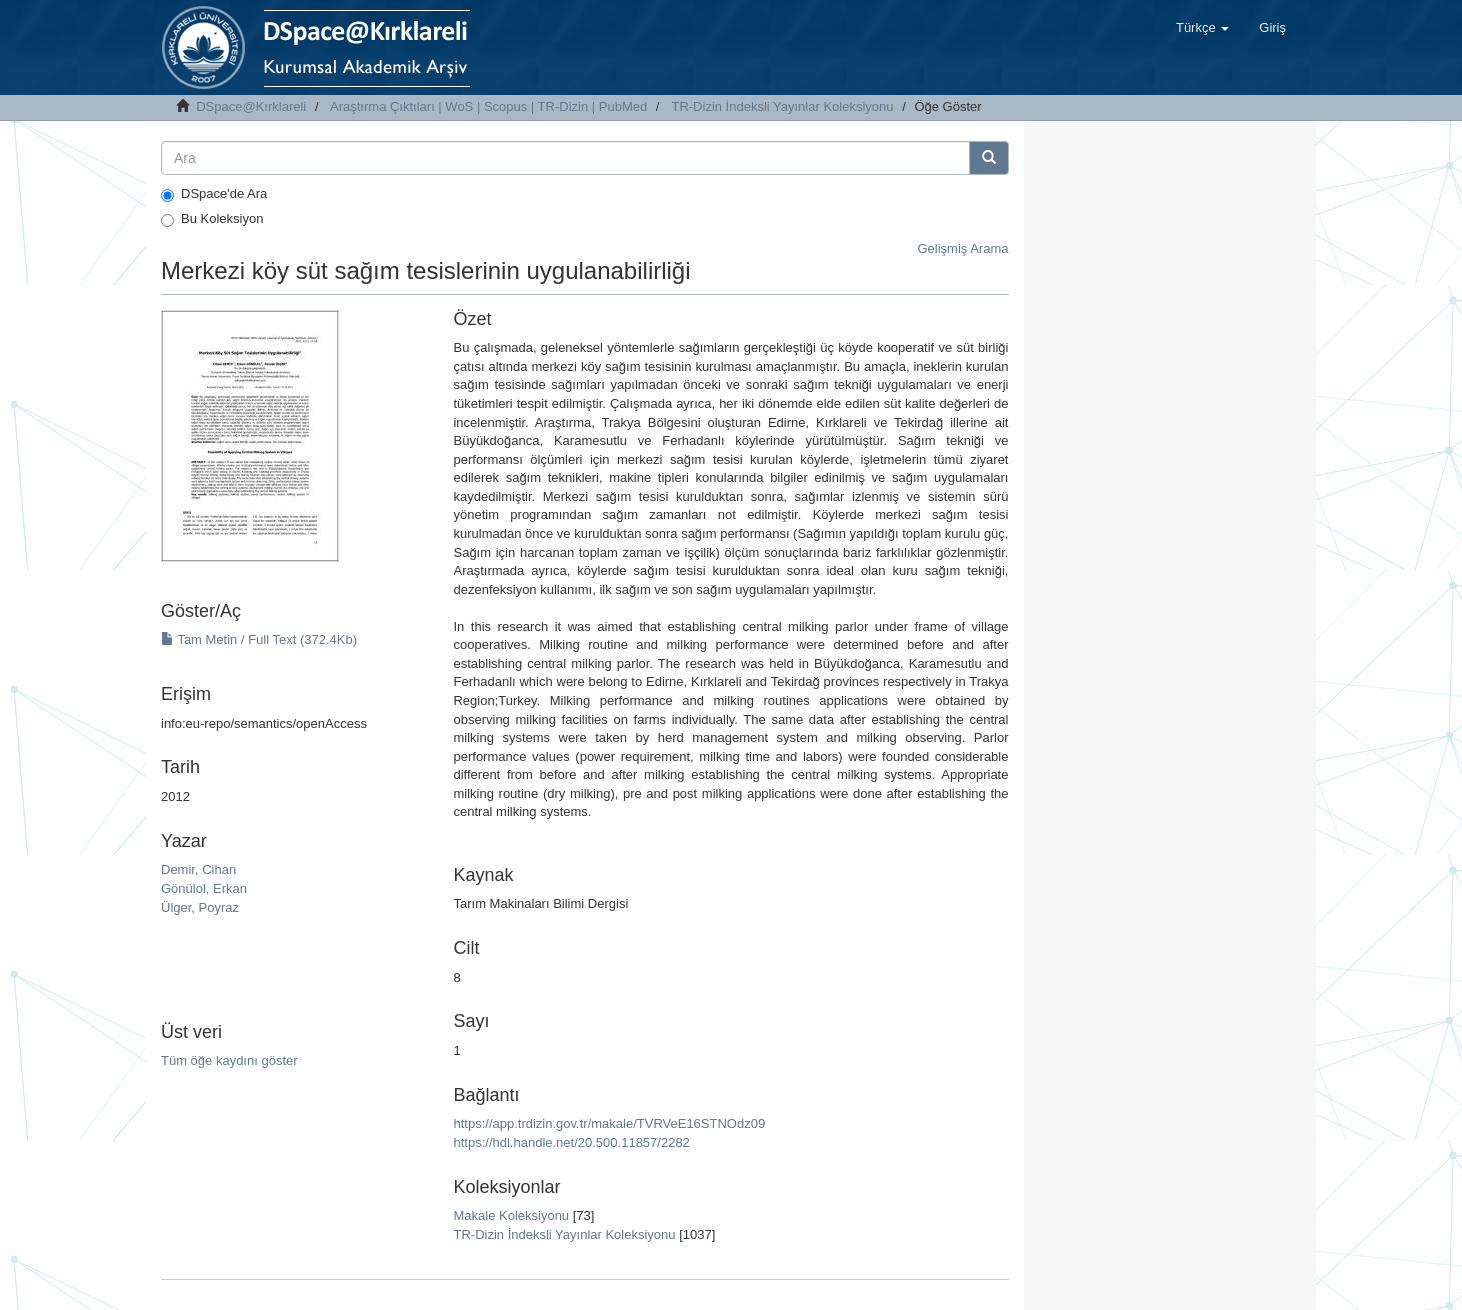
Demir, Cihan (198, 869)
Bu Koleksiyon (212, 219)
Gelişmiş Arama (962, 248)
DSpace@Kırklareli (251, 106)
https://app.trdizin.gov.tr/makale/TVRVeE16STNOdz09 (609, 1123)
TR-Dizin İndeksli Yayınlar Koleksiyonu (782, 106)
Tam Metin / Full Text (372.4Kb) (259, 639)
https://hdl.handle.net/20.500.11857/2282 (571, 1142)
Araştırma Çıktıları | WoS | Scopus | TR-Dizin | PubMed (488, 106)
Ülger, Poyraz (200, 907)
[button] (1202, 28)
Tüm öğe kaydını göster (229, 1060)
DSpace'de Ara (214, 194)
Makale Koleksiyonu (511, 1215)
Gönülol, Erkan (204, 888)
